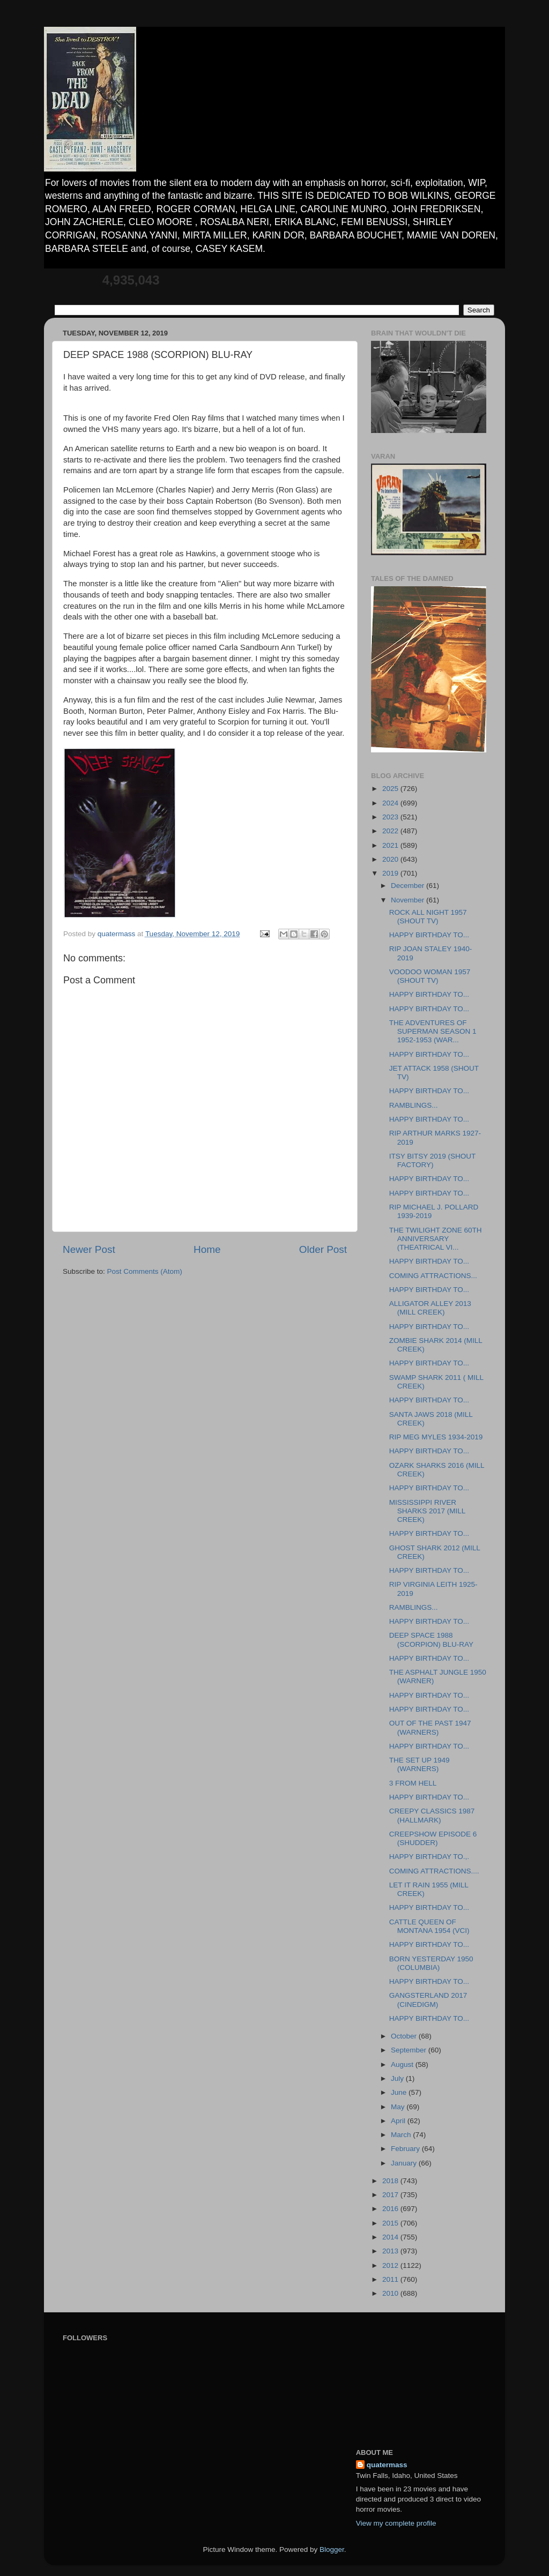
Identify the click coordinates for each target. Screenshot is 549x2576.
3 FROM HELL (413, 1783)
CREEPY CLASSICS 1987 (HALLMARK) (432, 1815)
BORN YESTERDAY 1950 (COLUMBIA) (431, 1963)
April (399, 2121)
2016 (391, 2209)
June (400, 2092)
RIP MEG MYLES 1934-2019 (436, 1437)
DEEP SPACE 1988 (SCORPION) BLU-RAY (431, 1639)
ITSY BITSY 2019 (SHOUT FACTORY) (432, 1160)
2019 (391, 873)
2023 (391, 817)
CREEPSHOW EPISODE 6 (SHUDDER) (433, 1838)
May (398, 2107)
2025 (391, 789)
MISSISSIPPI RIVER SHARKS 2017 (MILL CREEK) (427, 1511)
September (409, 2050)
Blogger (332, 2549)
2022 (391, 831)
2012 (391, 2265)
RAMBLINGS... (413, 1105)
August (403, 2064)
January (405, 2163)
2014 (391, 2237)
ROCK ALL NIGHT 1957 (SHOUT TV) (428, 916)
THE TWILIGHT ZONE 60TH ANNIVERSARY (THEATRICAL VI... (435, 1238)
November (408, 900)
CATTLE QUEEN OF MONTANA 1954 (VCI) (429, 1926)
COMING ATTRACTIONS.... (434, 1871)
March (402, 2135)
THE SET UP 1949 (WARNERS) (419, 1764)
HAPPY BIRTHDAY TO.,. (429, 1857)
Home (207, 1249)
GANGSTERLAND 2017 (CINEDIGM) (428, 1999)
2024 (391, 803)
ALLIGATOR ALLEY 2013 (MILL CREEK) (430, 1308)
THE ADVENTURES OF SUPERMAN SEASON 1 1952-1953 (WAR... (433, 1031)
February (406, 2149)
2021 (391, 845)
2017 (391, 2195)
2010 (391, 2293)
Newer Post (89, 1249)
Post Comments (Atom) (144, 1271)
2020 (391, 859)
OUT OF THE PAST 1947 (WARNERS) (430, 1727)
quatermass (387, 2465)
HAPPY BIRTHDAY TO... (429, 935)
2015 (391, 2223)
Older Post (323, 1249)
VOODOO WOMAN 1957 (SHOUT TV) (430, 976)
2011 (391, 2279)
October (405, 2036)
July (398, 2078)
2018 (391, 2181)
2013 (391, 2251)
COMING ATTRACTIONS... (433, 1276)
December (408, 886)
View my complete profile (396, 2523)
